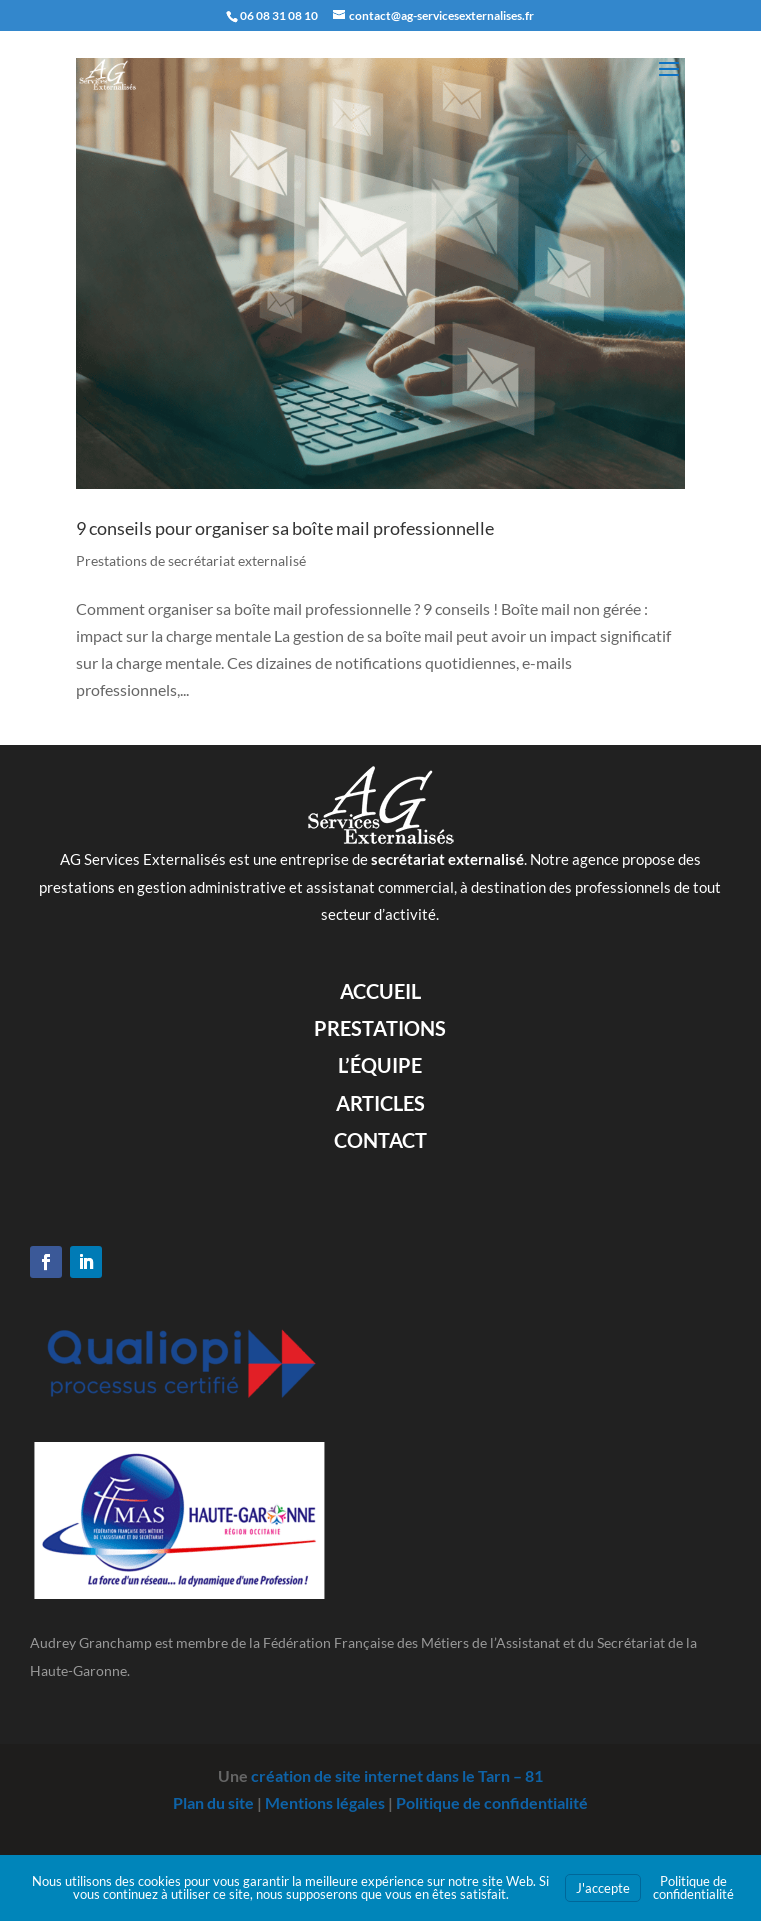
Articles (380, 1103)
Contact (380, 1140)
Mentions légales (325, 1802)
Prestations (380, 1028)
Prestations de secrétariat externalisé (191, 560)
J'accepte (603, 1888)
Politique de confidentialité (492, 1802)
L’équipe (380, 1065)
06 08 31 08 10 (279, 15)
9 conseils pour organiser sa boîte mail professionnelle (285, 528)
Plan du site (213, 1802)
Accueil (380, 991)
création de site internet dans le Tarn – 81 (397, 1775)
